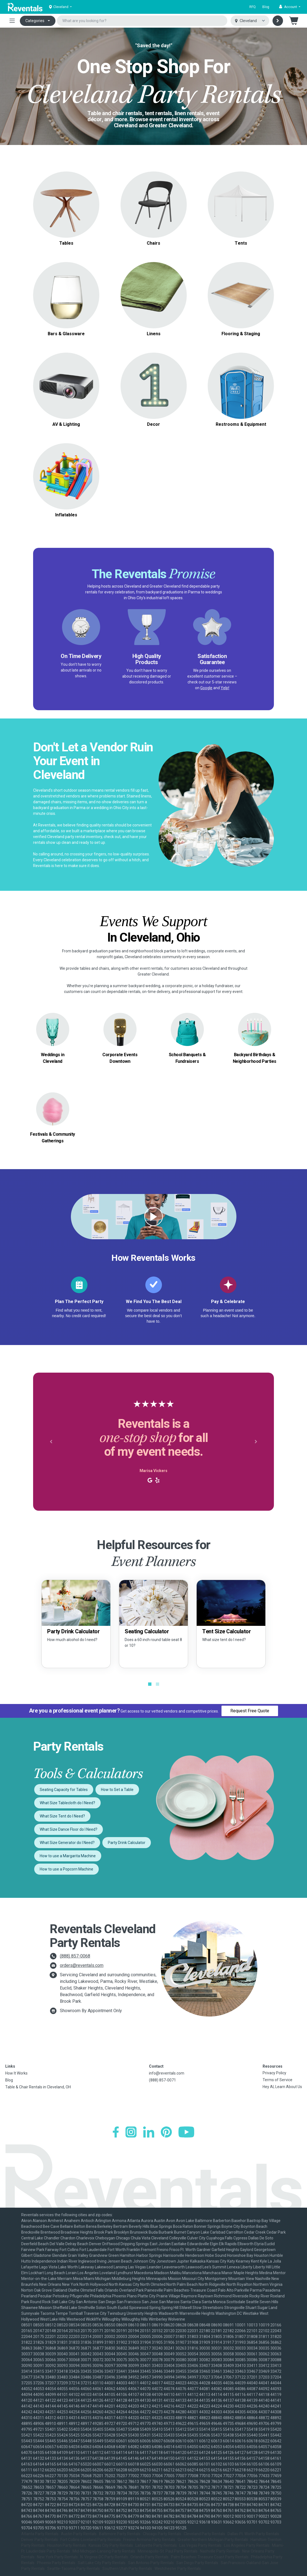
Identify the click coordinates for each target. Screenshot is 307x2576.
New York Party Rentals (57, 2557)
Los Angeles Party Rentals (246, 2545)
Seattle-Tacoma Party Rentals (73, 2568)
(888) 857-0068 (75, 1956)
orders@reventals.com (81, 1965)
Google (206, 688)
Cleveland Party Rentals (204, 2534)
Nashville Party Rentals (220, 2551)
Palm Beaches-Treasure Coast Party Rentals (210, 2557)
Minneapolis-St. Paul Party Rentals (167, 2551)
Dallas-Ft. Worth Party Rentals (253, 2534)
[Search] (278, 20)
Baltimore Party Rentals (119, 2534)
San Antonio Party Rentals (151, 2563)
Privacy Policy (274, 2073)
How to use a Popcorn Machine (66, 1869)
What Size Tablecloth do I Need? (67, 1803)
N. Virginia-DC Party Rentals (104, 2557)
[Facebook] (116, 2132)
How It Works (16, 2073)
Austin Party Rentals (79, 2534)
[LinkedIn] (148, 2132)
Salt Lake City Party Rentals (102, 2563)
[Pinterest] (166, 2132)
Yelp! (225, 688)
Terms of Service (277, 2080)
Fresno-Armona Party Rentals (149, 2539)
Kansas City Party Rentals (111, 2545)
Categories (34, 21)
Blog (265, 7)
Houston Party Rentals (66, 2545)
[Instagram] (131, 2132)
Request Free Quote (249, 1710)
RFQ (252, 7)
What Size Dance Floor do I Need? (68, 1829)
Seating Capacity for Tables (64, 1789)
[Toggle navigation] (12, 20)
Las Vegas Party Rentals (200, 2545)
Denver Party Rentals (39, 2539)
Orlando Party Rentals (149, 2557)
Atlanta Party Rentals (39, 2534)
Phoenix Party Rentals (56, 2563)
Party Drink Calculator (126, 1842)
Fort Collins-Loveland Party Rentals (90, 2539)
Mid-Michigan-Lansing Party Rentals (104, 2551)
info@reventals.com (166, 2073)
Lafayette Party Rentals (156, 2545)
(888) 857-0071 (162, 2080)
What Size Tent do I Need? (62, 1816)
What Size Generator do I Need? (67, 1842)
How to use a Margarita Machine (68, 1856)
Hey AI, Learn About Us (282, 2086)
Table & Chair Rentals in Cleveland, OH (38, 2087)
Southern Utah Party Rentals (127, 2568)
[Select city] (250, 20)
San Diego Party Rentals (197, 2563)
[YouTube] (186, 2132)
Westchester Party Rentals (177, 2568)
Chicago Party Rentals (162, 2534)
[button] (289, 6)
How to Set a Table (117, 1789)
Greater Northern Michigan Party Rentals (213, 2539)
